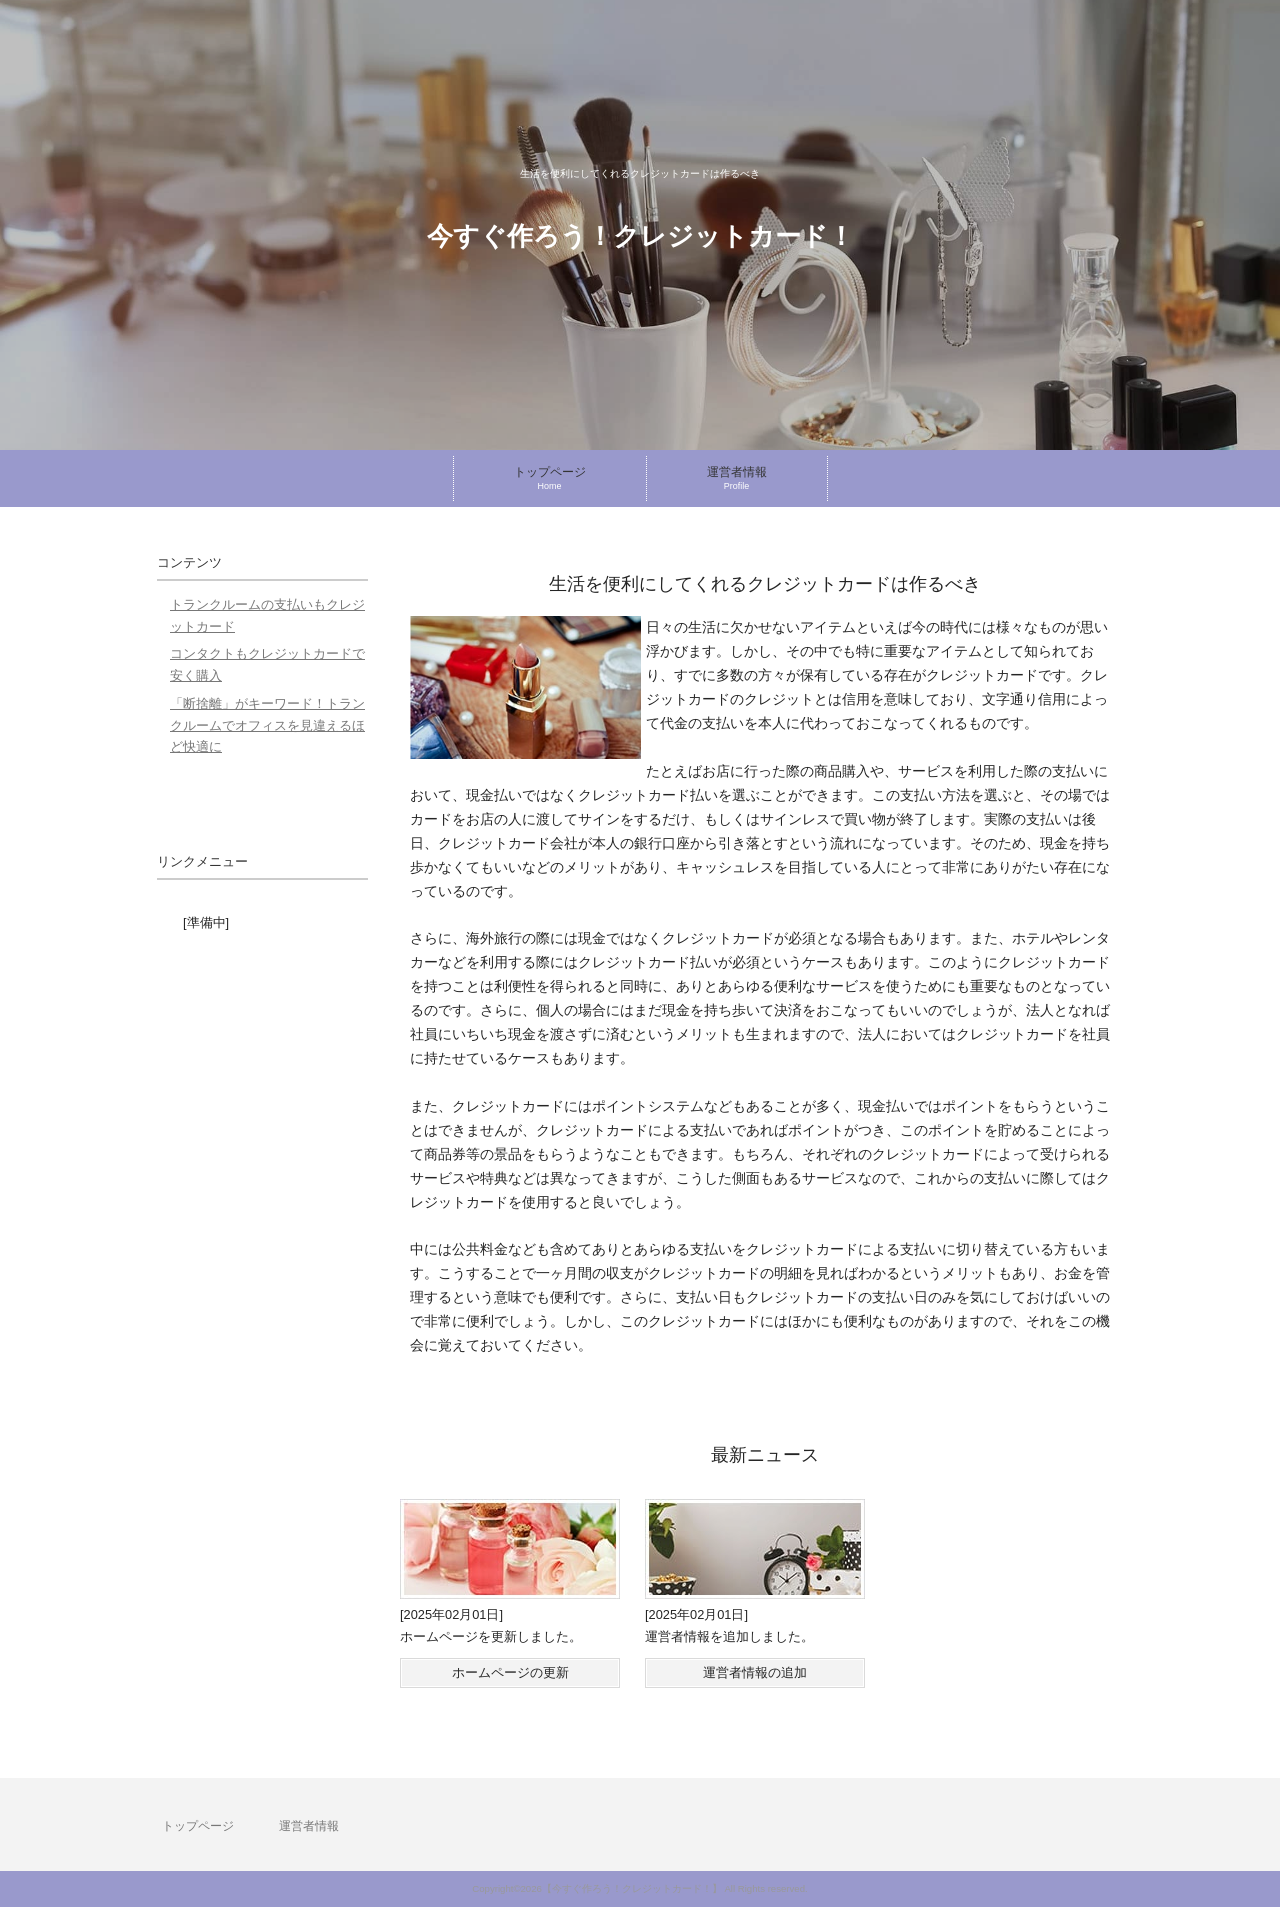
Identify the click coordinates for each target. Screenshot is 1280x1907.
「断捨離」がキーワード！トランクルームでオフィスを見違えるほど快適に (267, 725)
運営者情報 (309, 1826)
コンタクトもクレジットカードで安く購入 (267, 664)
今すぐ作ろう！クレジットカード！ (640, 236)
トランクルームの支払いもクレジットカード (267, 615)
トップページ (198, 1826)
